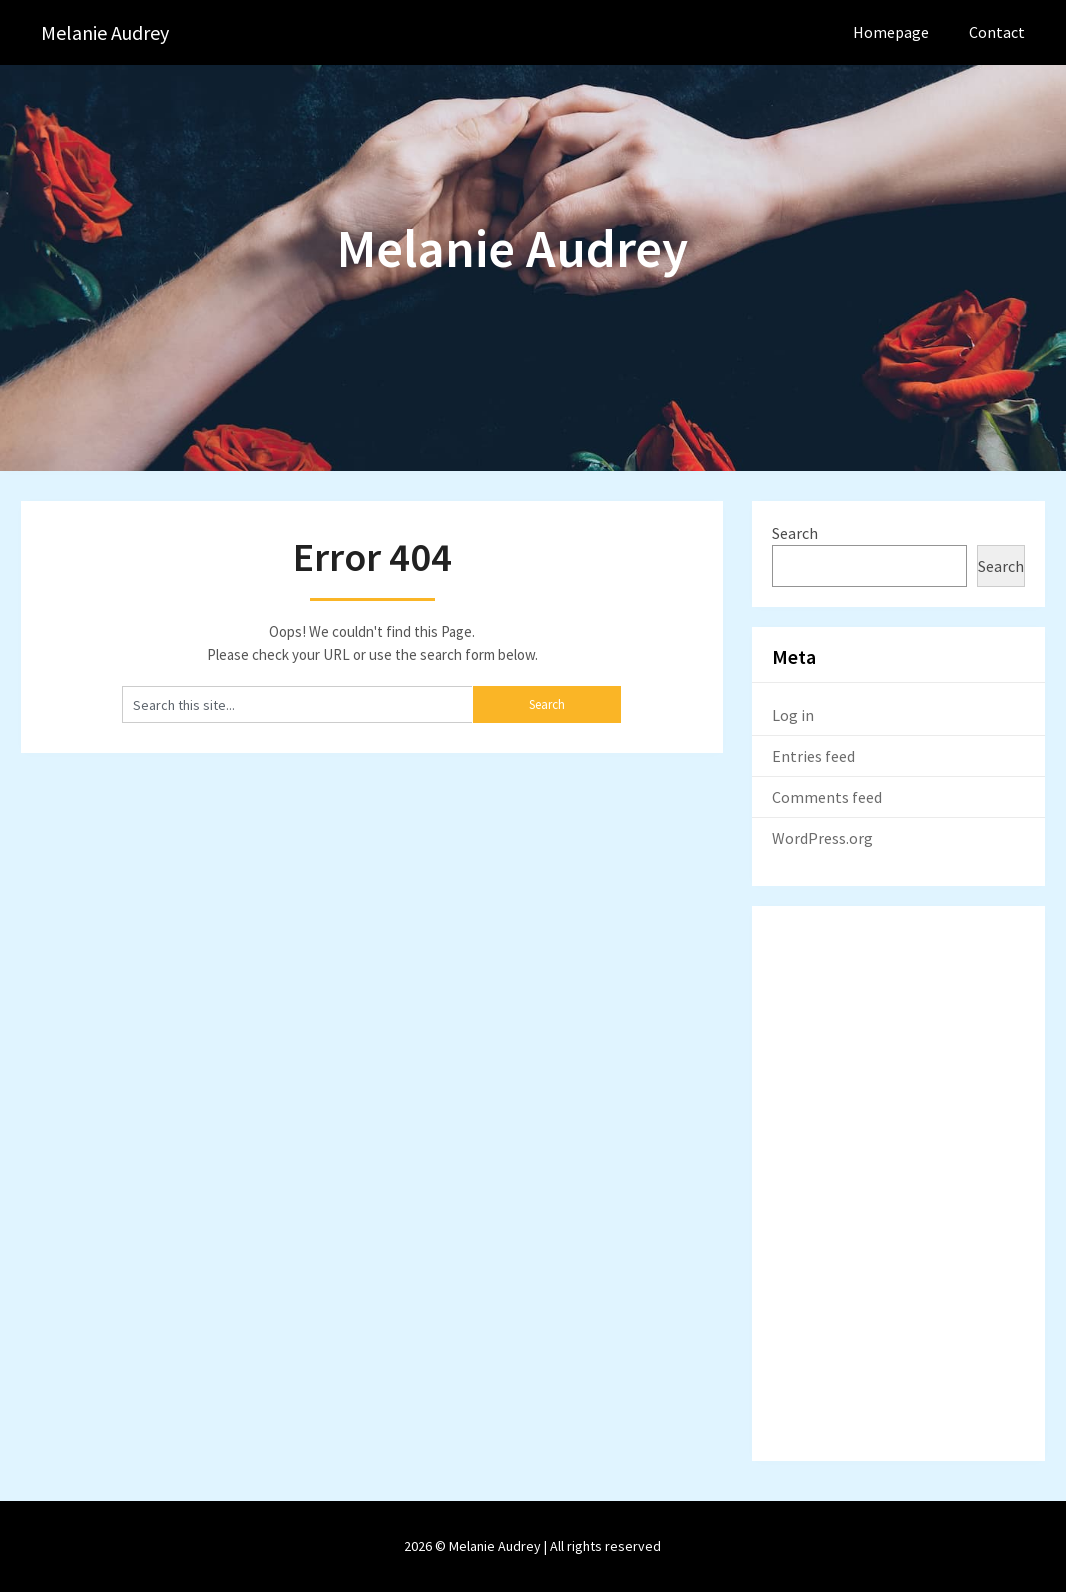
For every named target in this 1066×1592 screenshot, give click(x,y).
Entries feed (813, 756)
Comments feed (827, 797)
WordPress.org (822, 838)
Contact (997, 32)
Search (795, 533)
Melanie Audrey (105, 32)
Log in (793, 715)
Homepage (891, 32)
